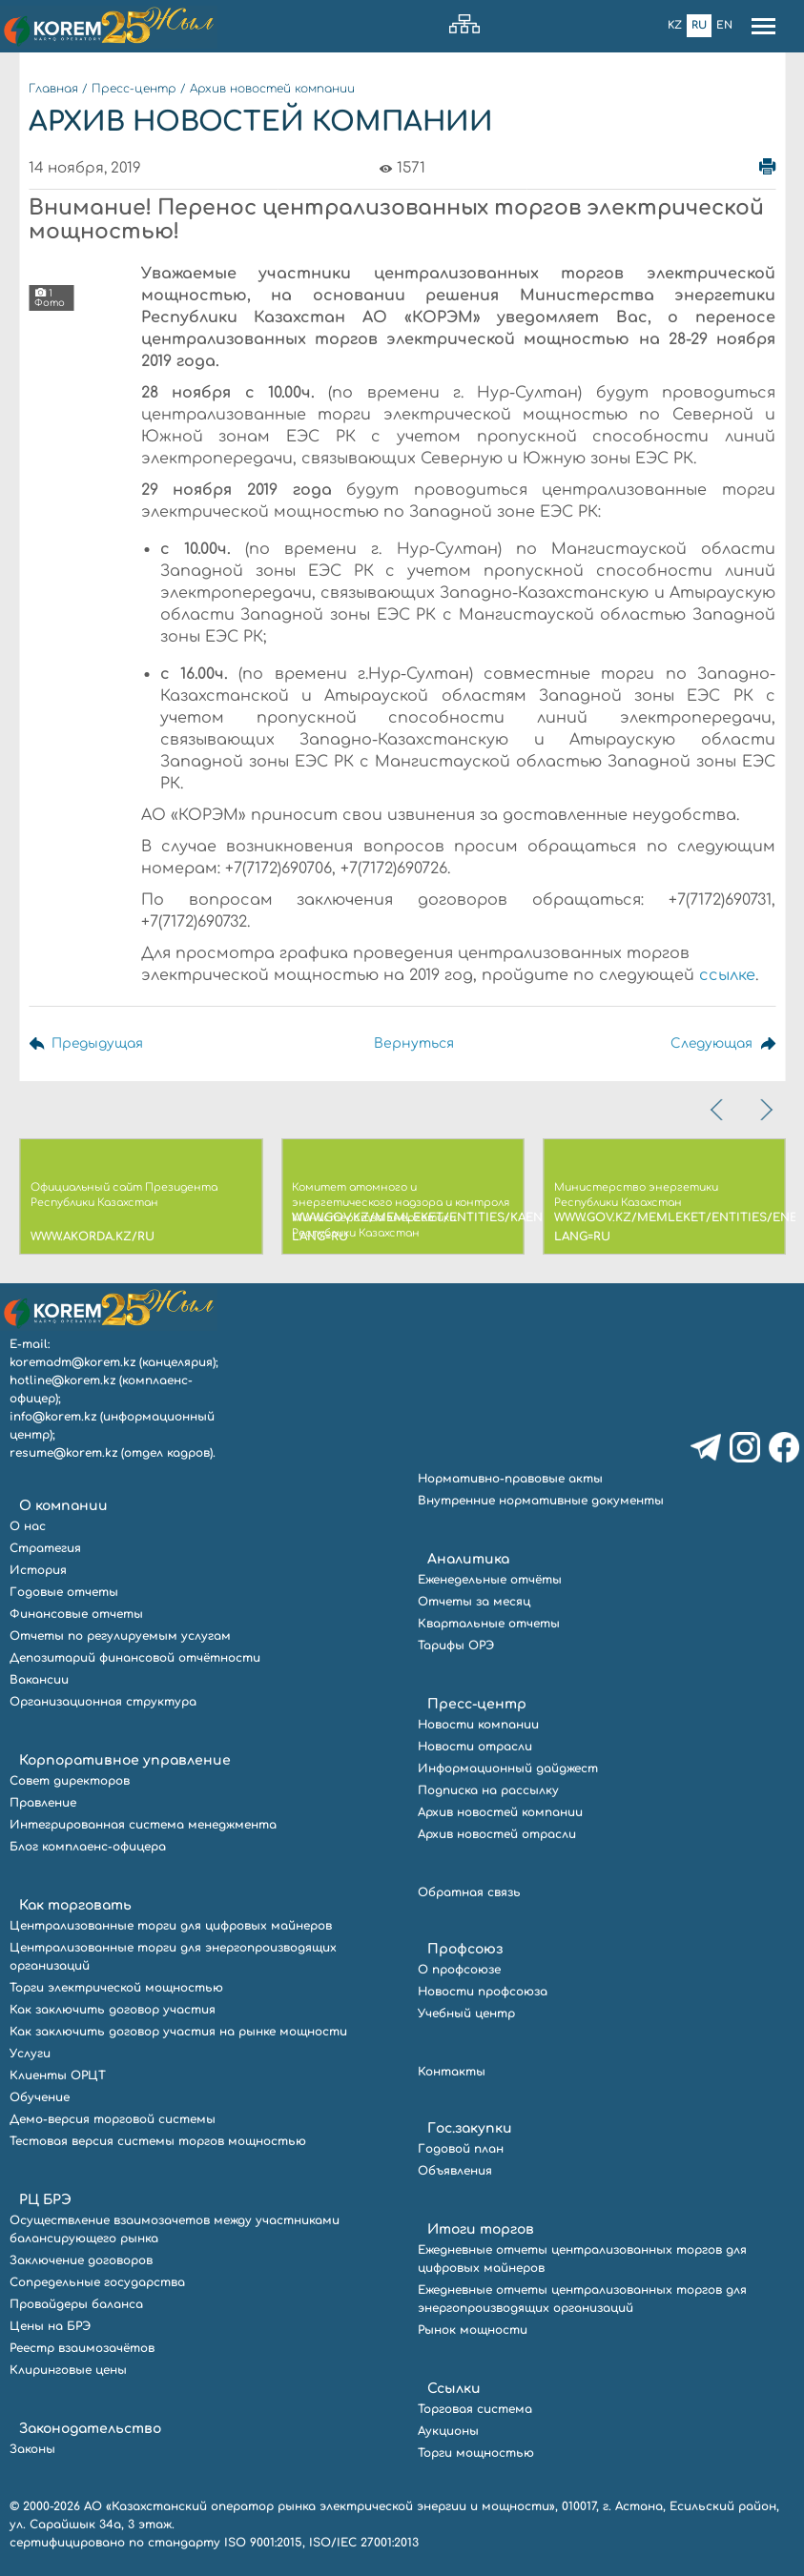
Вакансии (39, 1680)
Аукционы (448, 2431)
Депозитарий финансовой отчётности (135, 1658)
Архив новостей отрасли (497, 1834)
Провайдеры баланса (76, 2304)
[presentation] (718, 1110)
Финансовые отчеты (76, 1614)
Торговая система (475, 2409)
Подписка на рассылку (488, 1790)
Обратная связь (469, 1892)
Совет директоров (70, 1781)
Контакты (451, 2071)
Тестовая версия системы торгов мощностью (158, 2141)
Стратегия (45, 1548)
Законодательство (90, 2429)
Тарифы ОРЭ (456, 1645)
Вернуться (413, 1043)
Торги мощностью (476, 2453)
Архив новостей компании (272, 88)
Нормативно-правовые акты (510, 1478)
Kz (675, 25)
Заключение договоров (81, 2260)
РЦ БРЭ (45, 2200)
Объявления (455, 2170)
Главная (53, 88)
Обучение (40, 2097)
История (38, 1570)
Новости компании (478, 1724)
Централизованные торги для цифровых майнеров (171, 1925)
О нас (28, 1526)
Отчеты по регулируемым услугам (120, 1636)
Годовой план (461, 2149)
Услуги (30, 2053)
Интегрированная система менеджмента (143, 1824)
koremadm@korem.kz (72, 1362)
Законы (32, 2449)
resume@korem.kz (63, 1453)
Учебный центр (466, 2013)
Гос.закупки (469, 2128)
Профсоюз (465, 1949)
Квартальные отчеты (489, 1623)
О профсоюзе (459, 1969)
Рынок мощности (472, 2330)
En (724, 25)
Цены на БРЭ (50, 2326)
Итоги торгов (480, 2229)
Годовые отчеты (64, 1592)
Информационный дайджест (508, 1768)
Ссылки (454, 2389)
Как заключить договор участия (113, 2009)
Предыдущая (98, 1043)
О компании (63, 1506)
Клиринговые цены (68, 2370)
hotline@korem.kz (62, 1380)
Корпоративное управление (125, 1760)
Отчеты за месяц (474, 1601)
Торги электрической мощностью (116, 1987)
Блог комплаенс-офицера (88, 1846)
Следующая (710, 1043)
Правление (43, 1802)
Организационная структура (103, 1701)
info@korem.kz (53, 1416)
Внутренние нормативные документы (541, 1500)
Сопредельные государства (97, 2282)
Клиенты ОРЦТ (58, 2075)
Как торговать (75, 1905)
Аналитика (468, 1559)
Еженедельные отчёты (490, 1579)
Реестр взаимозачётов (82, 2348)
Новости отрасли (475, 1746)
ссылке (727, 975)
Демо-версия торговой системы (113, 2119)
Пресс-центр (134, 88)
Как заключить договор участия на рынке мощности (178, 2031)
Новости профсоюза (482, 1991)
